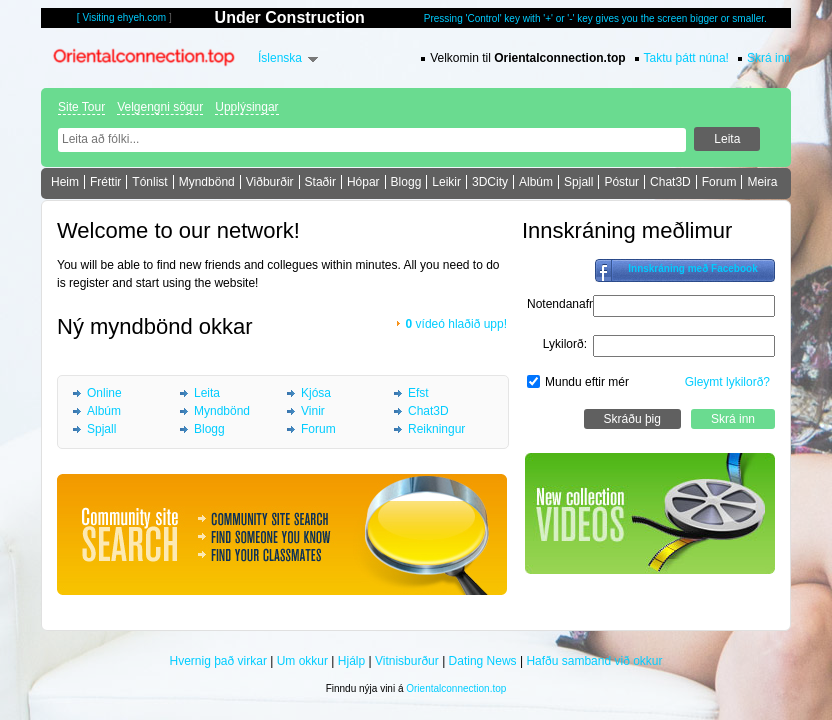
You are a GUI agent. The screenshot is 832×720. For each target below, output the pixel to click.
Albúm (536, 182)
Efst (418, 393)
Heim (65, 182)
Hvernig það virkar (218, 661)
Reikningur (436, 429)
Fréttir (105, 182)
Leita (207, 393)
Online (104, 393)
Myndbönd (207, 182)
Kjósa (316, 393)
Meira (762, 182)
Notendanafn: (563, 304)
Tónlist (149, 182)
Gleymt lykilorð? (727, 382)
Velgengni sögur (160, 107)
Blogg (406, 182)
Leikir (446, 182)
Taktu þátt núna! (686, 58)
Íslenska (280, 58)
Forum (719, 182)
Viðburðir (270, 182)
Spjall (578, 182)
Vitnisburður (407, 661)
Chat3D (670, 182)
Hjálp (351, 661)
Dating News (483, 661)
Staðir (320, 182)
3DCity (490, 182)
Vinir (313, 411)
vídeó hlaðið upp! (456, 324)
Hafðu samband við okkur (594, 661)
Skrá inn (769, 58)
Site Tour (81, 107)
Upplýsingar (246, 107)
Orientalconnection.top (456, 688)
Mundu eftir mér (587, 382)
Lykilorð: (565, 344)
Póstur (621, 182)
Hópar (363, 182)
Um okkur (302, 661)
